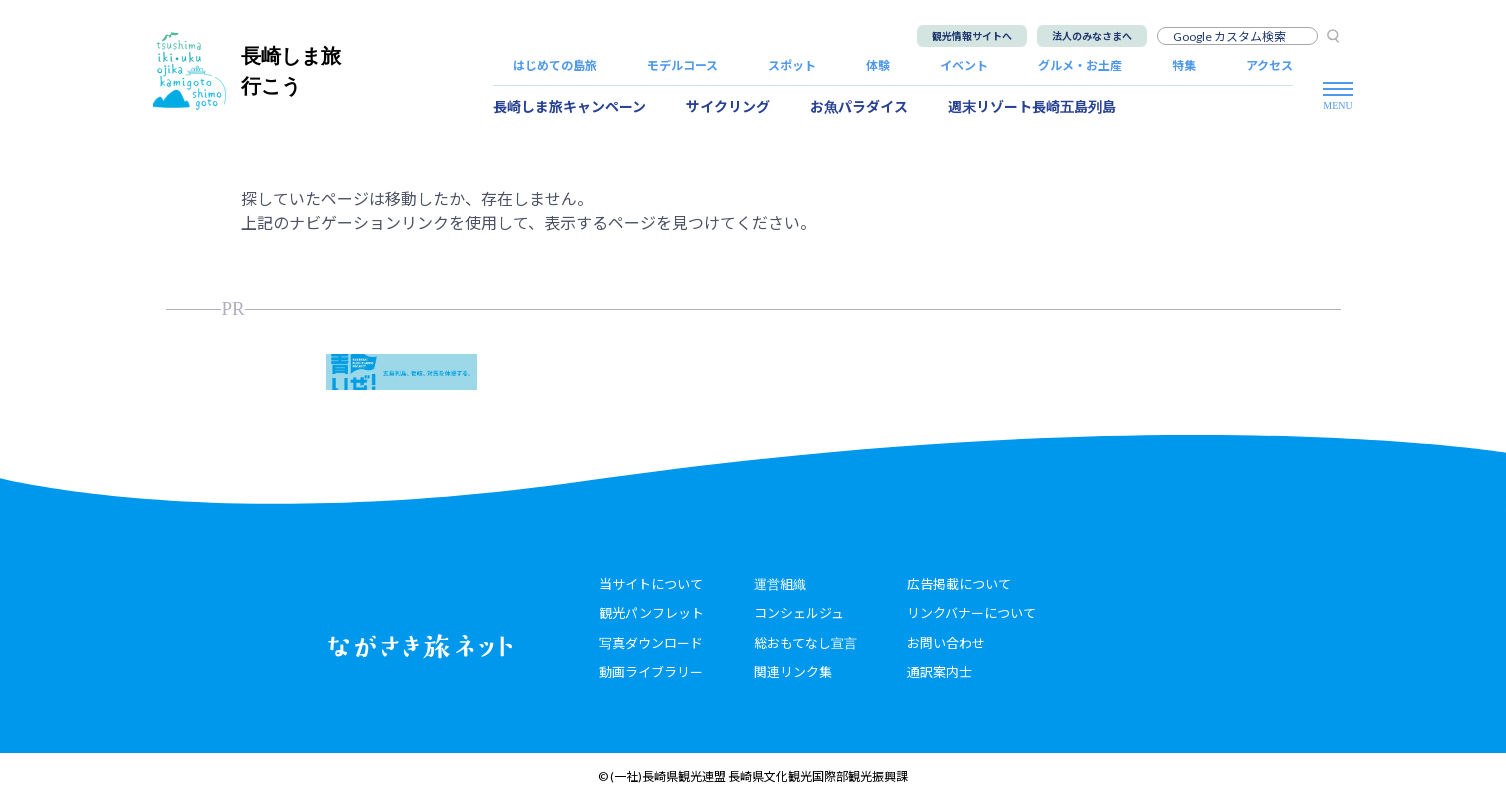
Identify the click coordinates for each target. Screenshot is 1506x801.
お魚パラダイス (859, 106)
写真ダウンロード (651, 643)
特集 (1184, 65)
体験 (878, 65)
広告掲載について (959, 584)
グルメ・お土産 (1080, 65)
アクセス (1269, 65)
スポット (792, 65)
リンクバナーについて (971, 613)
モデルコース (682, 65)
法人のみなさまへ (1092, 36)
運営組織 (780, 584)
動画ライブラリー (651, 672)
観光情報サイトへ (972, 36)
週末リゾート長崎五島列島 (1032, 106)
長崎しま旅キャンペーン (569, 106)
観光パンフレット (651, 613)
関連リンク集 (793, 672)
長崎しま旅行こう (247, 70)
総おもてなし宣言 (805, 643)
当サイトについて (651, 584)
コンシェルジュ (799, 613)
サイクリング (728, 106)
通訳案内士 (939, 672)
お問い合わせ (946, 643)
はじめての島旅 (555, 65)
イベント (964, 65)
